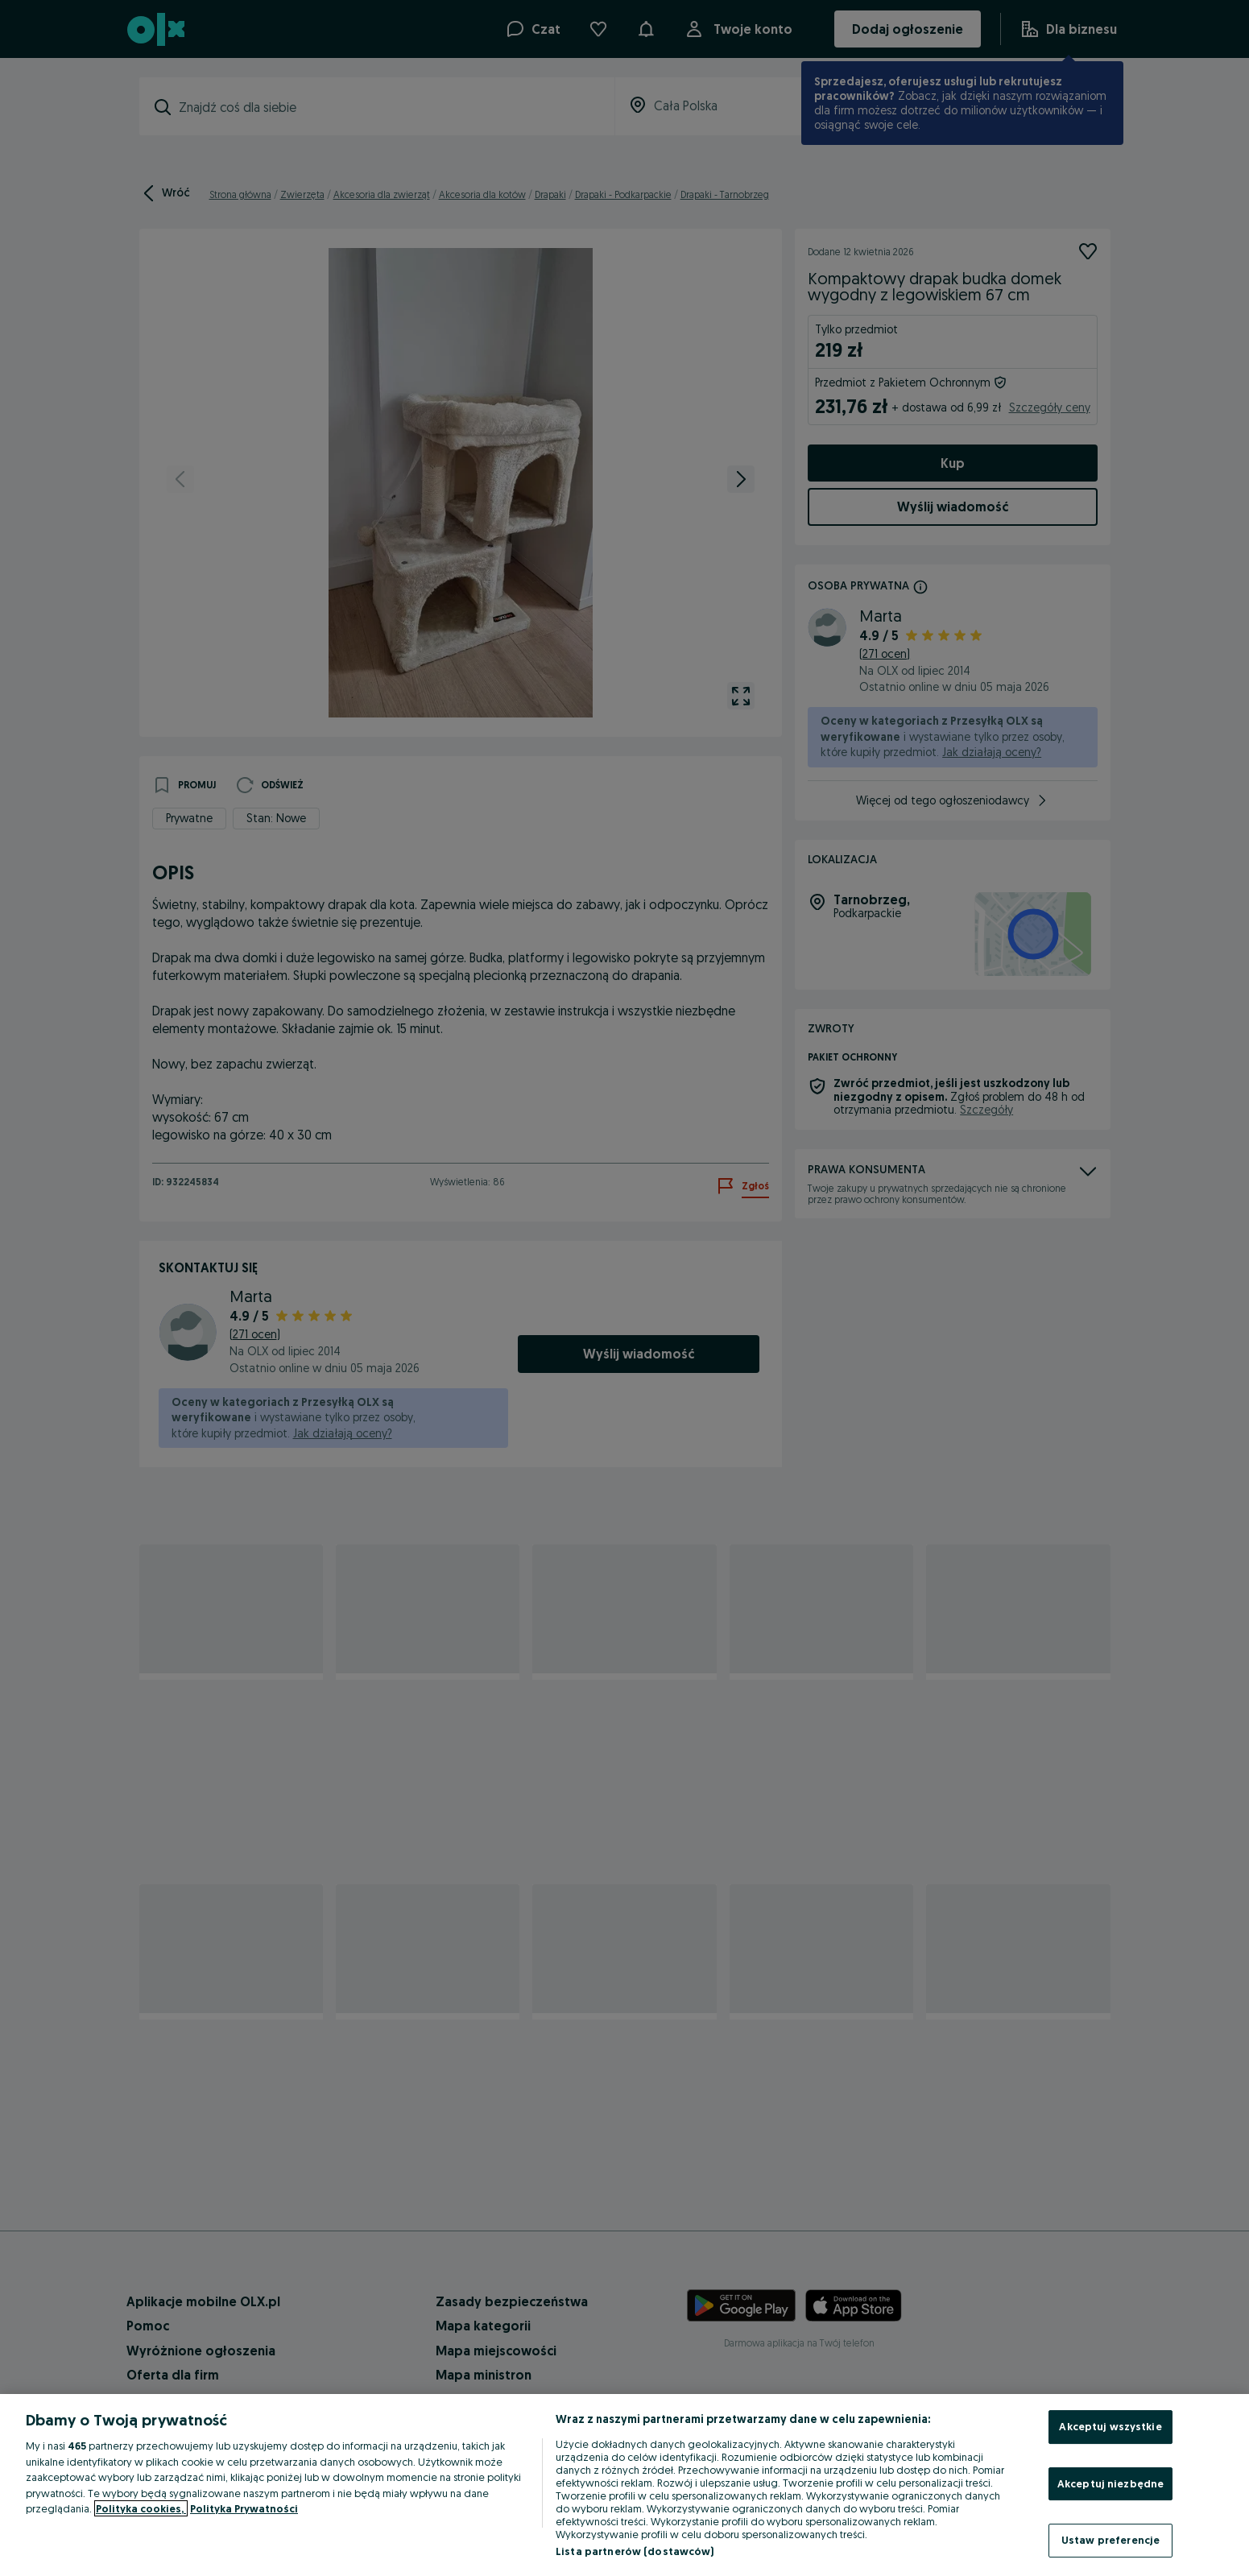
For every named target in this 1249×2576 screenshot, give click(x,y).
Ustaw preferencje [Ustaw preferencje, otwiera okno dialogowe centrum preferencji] (1110, 2539)
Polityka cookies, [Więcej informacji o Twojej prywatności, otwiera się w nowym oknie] (141, 2508)
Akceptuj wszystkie (1110, 2426)
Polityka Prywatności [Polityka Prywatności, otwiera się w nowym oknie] (244, 2508)
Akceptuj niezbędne (1110, 2483)
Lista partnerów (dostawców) (635, 2551)
